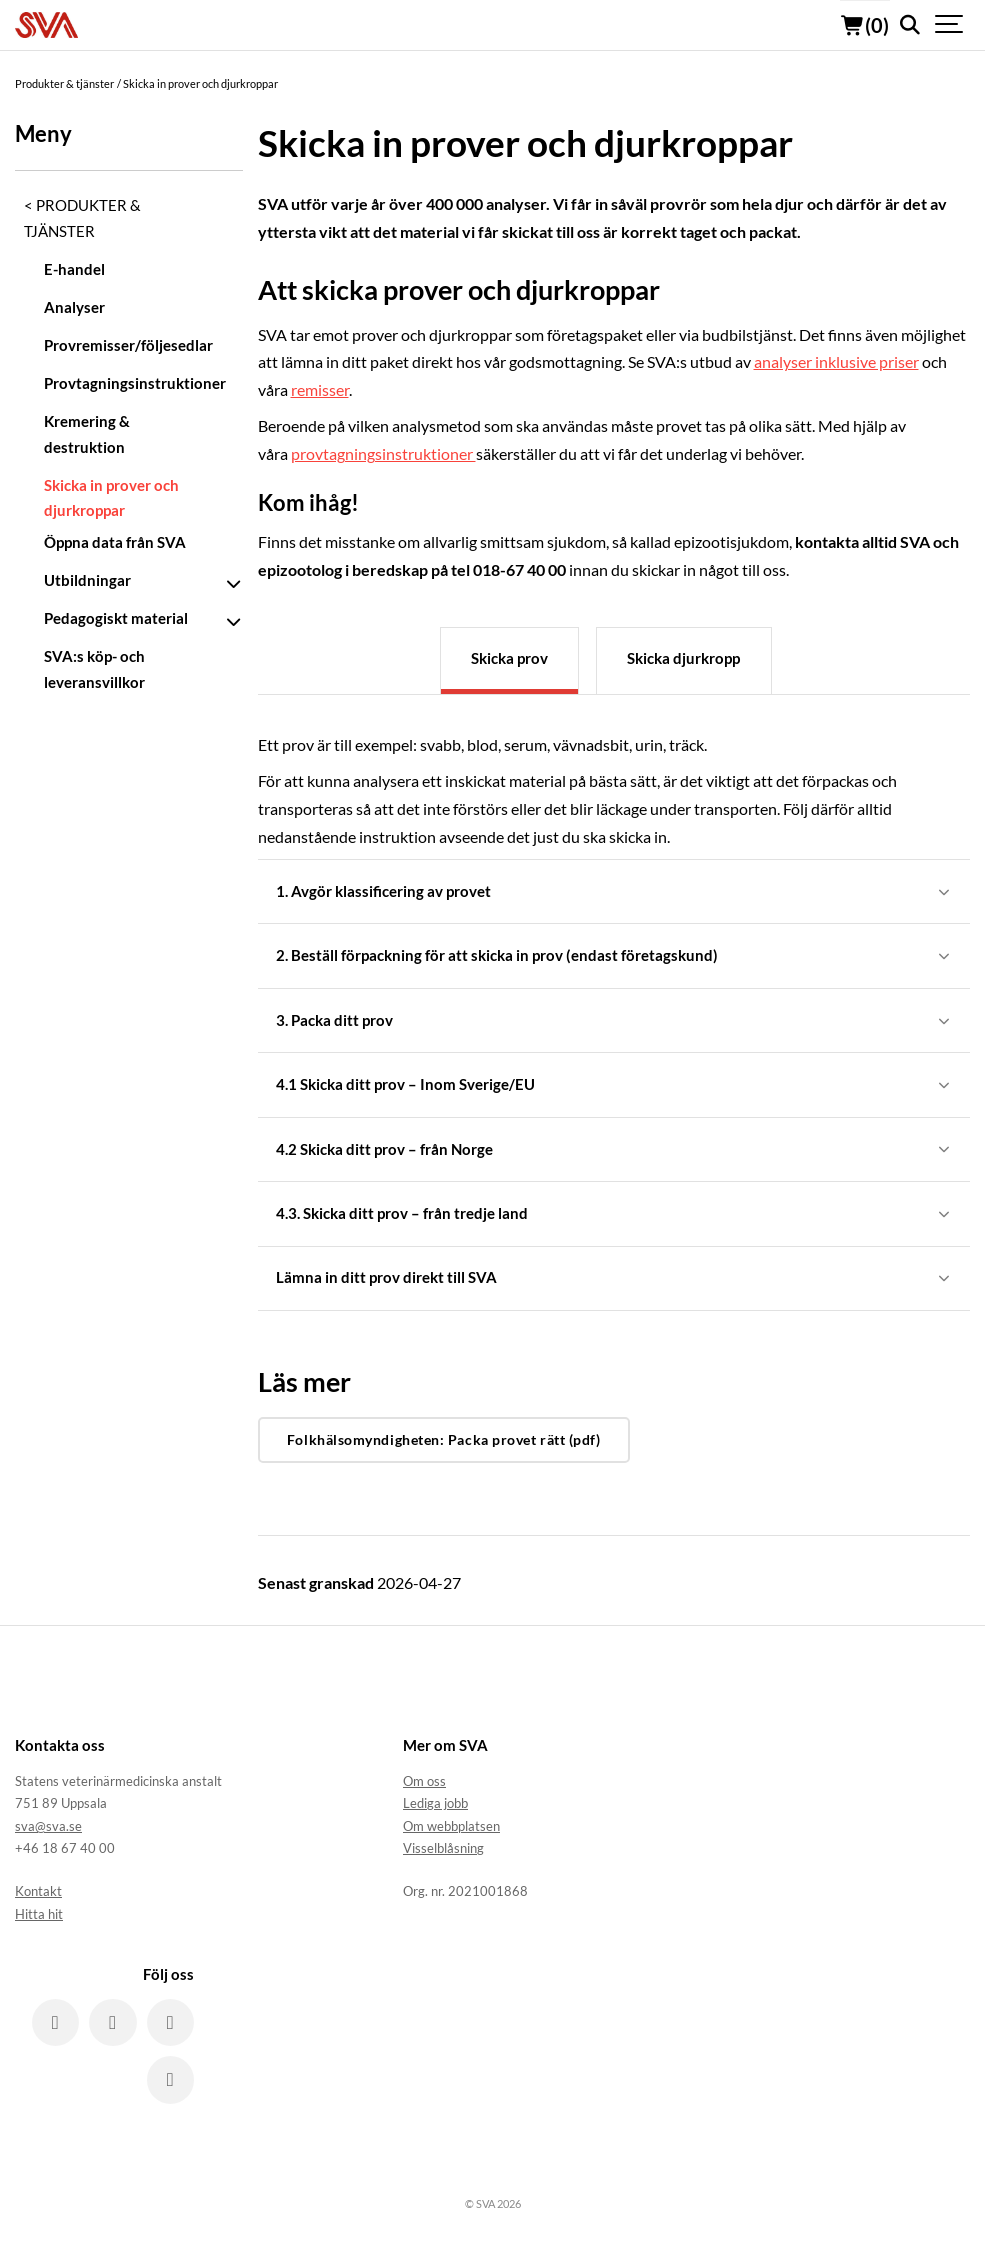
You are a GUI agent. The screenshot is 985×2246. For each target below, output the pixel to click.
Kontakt (38, 1894)
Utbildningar (87, 580)
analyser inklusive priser (836, 361)
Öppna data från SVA (115, 542)
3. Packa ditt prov (614, 1021)
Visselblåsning (443, 1851)
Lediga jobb (435, 1806)
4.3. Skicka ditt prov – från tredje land (614, 1215)
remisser (320, 389)
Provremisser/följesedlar (122, 345)
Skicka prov (509, 658)
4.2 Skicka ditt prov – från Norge (614, 1150)
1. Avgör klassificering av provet (614, 891)
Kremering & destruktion (87, 434)
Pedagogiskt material (116, 618)
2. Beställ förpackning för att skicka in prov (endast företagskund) (614, 956)
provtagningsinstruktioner (383, 453)
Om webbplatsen (451, 1829)
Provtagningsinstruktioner (122, 383)
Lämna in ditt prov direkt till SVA (614, 1280)
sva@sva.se (48, 1829)
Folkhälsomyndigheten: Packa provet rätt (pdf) (444, 1442)
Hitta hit (39, 1917)
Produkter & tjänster (82, 218)
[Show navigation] (950, 25)
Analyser (74, 307)
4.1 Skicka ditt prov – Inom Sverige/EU (614, 1086)
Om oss (424, 1784)
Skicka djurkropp (683, 658)
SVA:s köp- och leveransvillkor (94, 669)
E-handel (74, 269)
